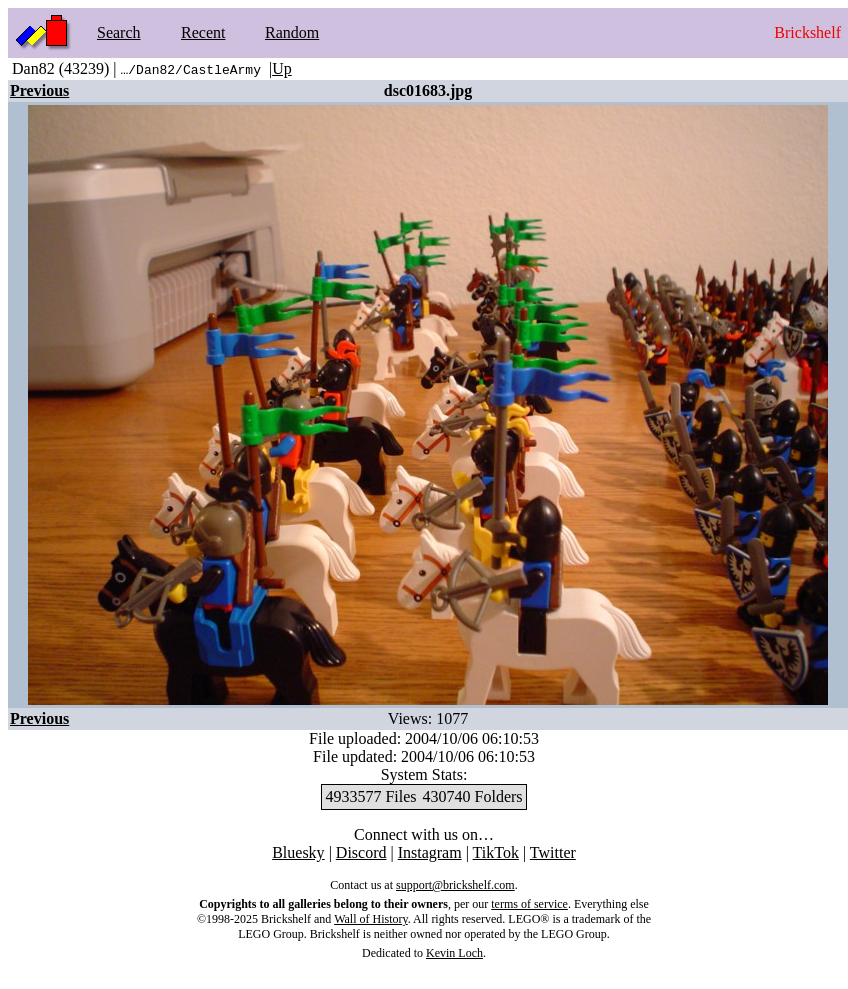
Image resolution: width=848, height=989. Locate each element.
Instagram (430, 852)
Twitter (553, 852)
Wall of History (371, 919)
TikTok (496, 852)
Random (292, 32)
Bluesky (298, 852)
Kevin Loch (454, 953)
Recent (203, 32)
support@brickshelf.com (455, 885)
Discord (361, 852)
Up (282, 68)
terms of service (529, 904)
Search (119, 32)
